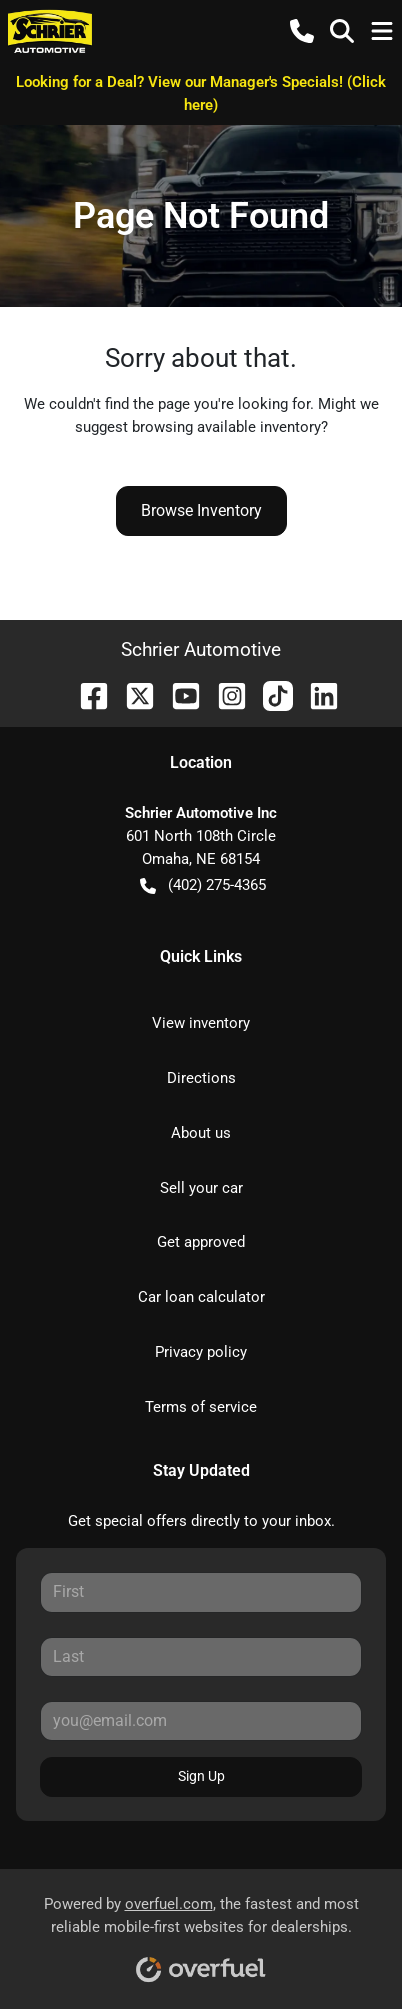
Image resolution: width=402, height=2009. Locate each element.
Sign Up (201, 1776)
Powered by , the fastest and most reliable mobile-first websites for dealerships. (201, 1932)
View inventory (201, 1023)
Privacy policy (201, 1352)
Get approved (201, 1242)
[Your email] (201, 1721)
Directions (201, 1078)
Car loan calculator (201, 1297)
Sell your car (201, 1188)
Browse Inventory (201, 510)
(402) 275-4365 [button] (203, 885)
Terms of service (201, 1407)
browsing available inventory (226, 427)
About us (201, 1133)
